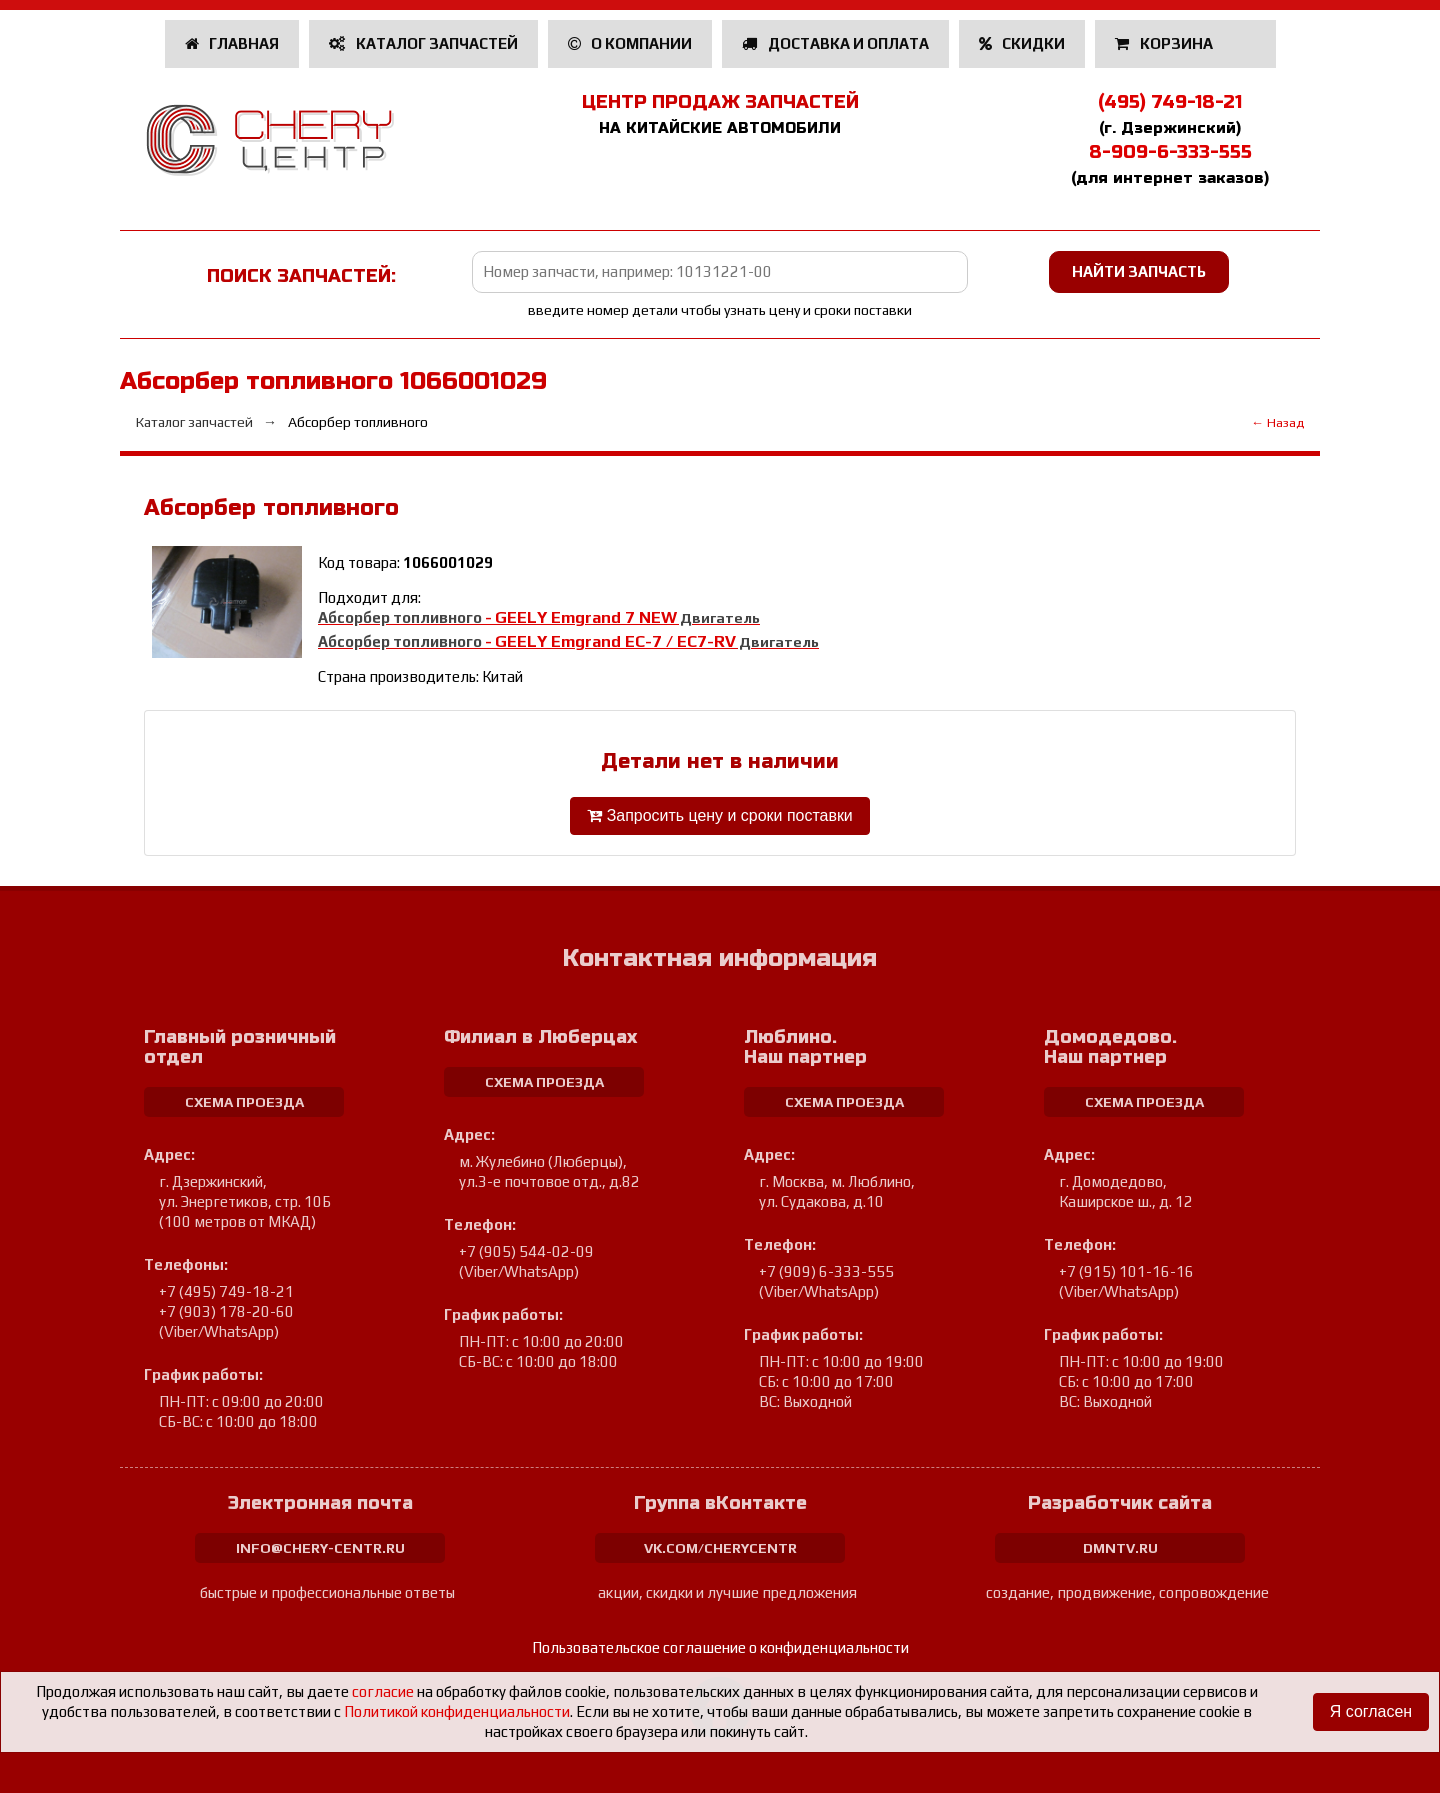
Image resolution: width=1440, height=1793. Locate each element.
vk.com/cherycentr (720, 1548)
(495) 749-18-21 (1170, 102)
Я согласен (1370, 1711)
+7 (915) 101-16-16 (1126, 1271)
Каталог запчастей (423, 43)
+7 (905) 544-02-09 (526, 1251)
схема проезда (244, 1102)
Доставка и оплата (835, 43)
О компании (630, 43)
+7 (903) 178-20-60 (226, 1311)
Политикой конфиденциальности (457, 1711)
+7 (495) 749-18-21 (226, 1291)
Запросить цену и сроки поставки (720, 815)
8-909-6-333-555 (1170, 152)
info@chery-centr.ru (320, 1548)
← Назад (1277, 422)
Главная (232, 43)
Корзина (1165, 43)
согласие (383, 1691)
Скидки (1022, 43)
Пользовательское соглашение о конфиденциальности (720, 1647)
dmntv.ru (1120, 1548)
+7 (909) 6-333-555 (826, 1271)
